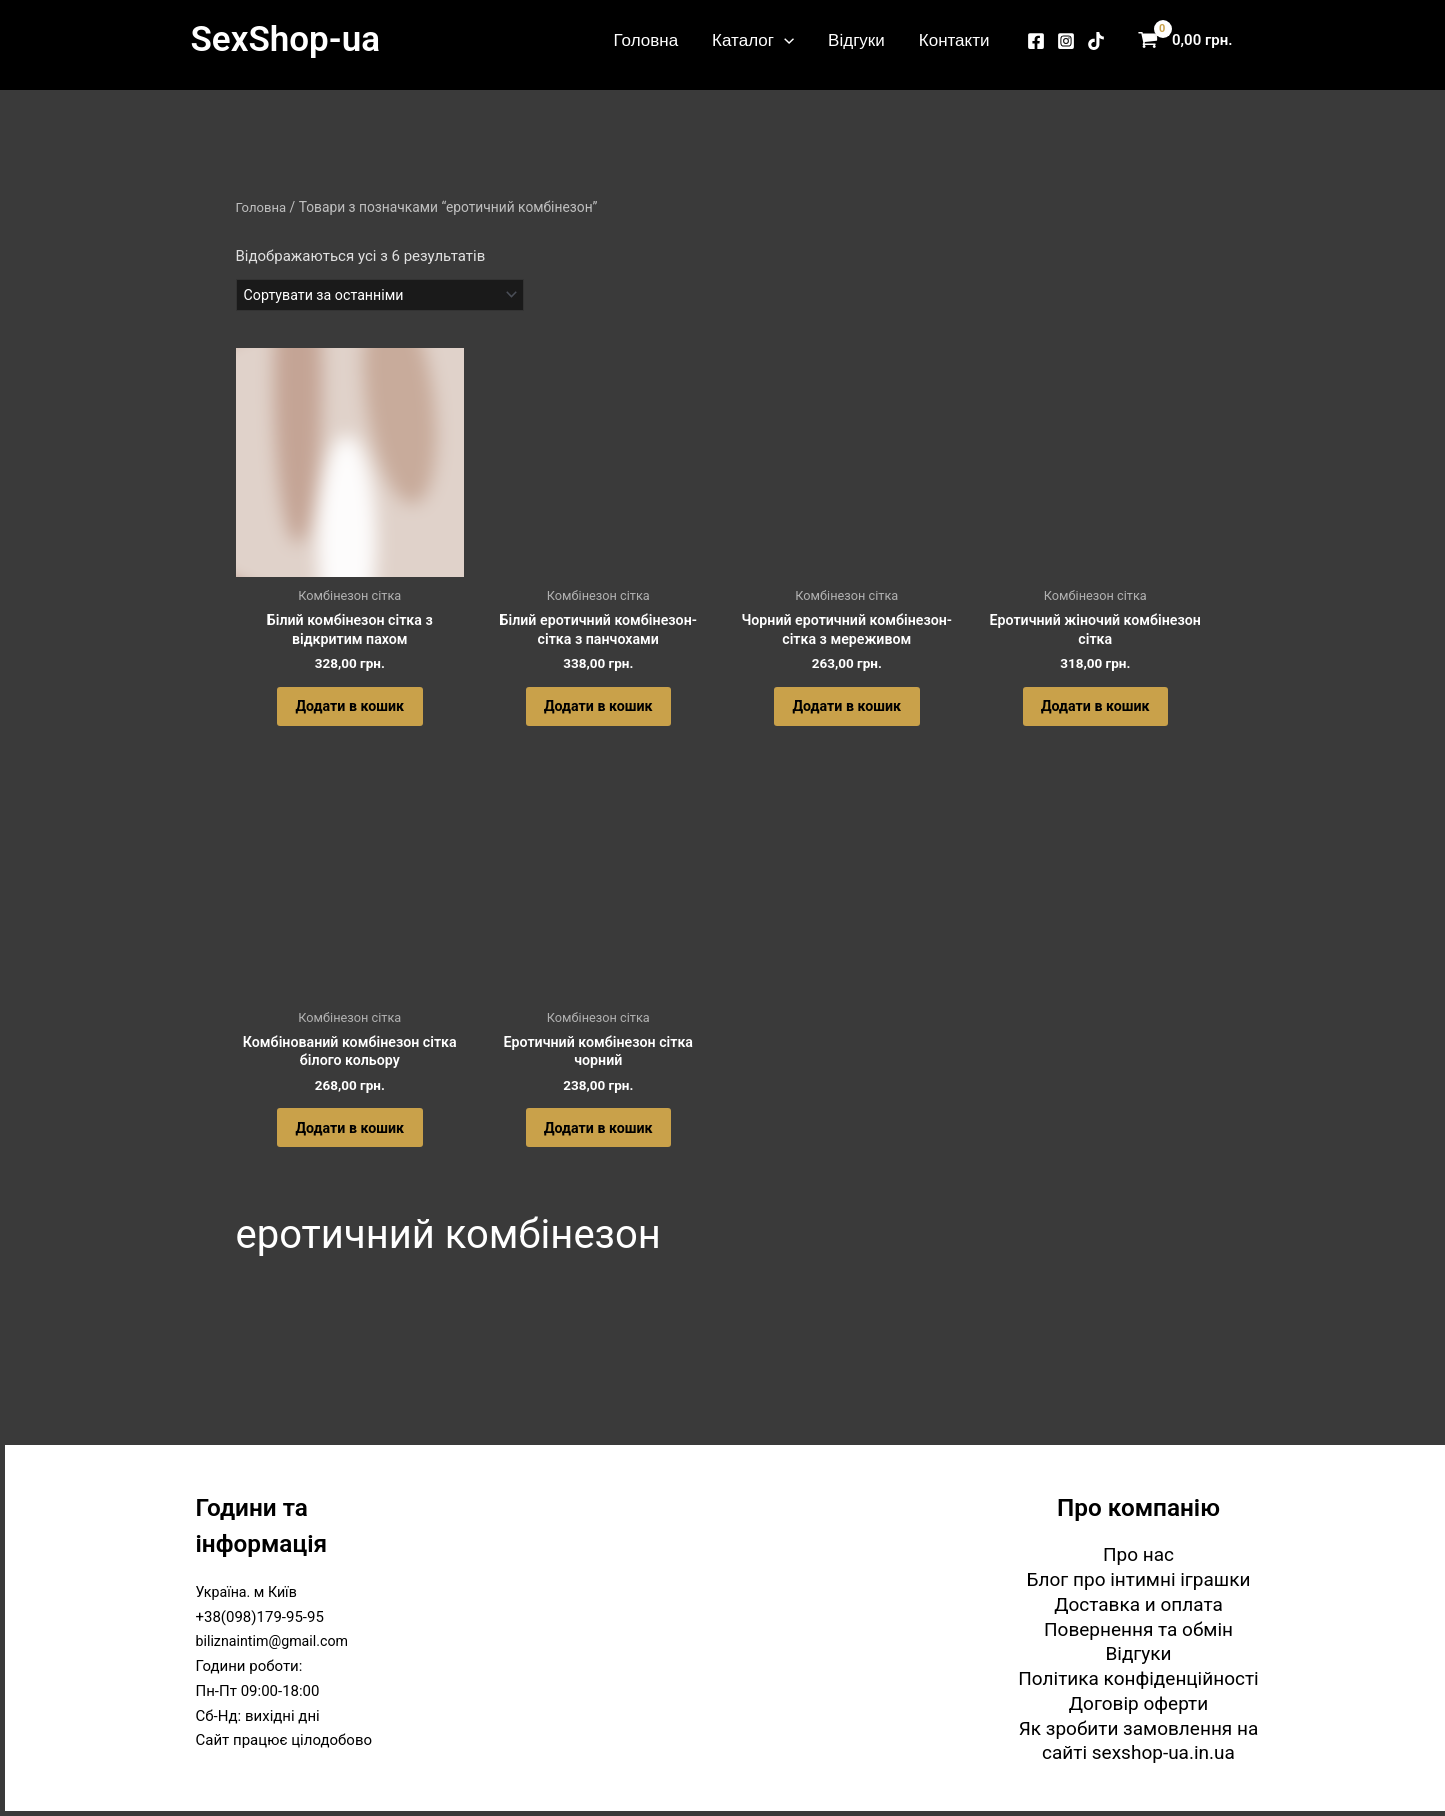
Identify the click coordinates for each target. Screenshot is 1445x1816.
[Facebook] (1036, 41)
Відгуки (856, 40)
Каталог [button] (753, 40)
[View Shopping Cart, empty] (1190, 40)
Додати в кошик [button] (350, 717)
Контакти (954, 40)
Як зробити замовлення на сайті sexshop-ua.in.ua (1139, 1741)
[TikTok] (1096, 41)
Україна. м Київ (249, 1592)
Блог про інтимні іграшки (1139, 1579)
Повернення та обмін (1138, 1629)
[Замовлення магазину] (388, 296)
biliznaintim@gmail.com (276, 1641)
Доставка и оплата (1138, 1604)
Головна (646, 40)
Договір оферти (1138, 1703)
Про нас (1138, 1554)
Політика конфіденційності (1138, 1678)
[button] (784, 40)
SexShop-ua (285, 39)
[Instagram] (1066, 41)
